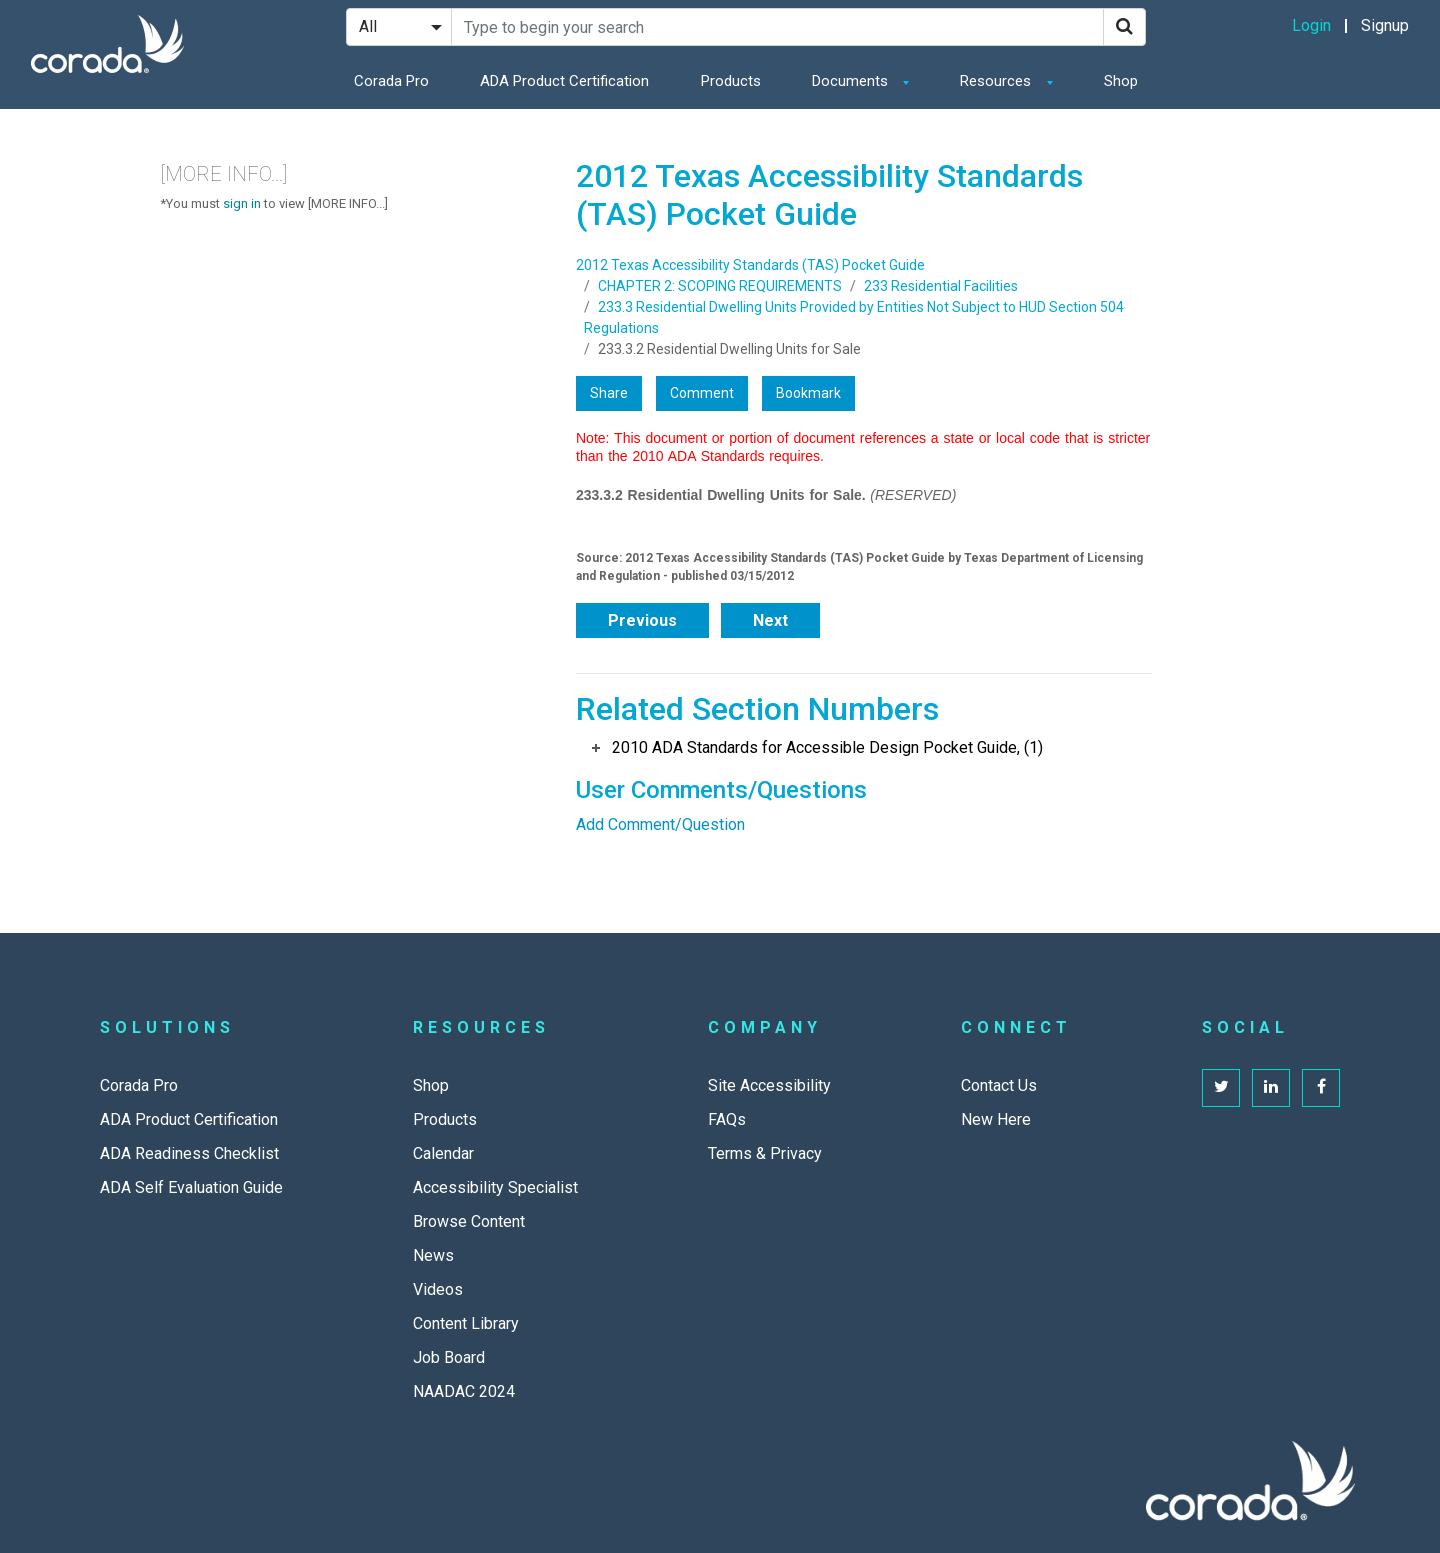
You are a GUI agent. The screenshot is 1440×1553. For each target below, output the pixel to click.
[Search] (1124, 27)
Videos (438, 1289)
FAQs (727, 1119)
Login (1311, 25)
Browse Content (469, 1221)
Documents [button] (852, 81)
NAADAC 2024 (464, 1391)
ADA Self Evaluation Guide (191, 1187)
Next (770, 620)
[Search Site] (777, 27)
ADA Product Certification (564, 81)
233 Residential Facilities (941, 286)
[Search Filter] (399, 27)
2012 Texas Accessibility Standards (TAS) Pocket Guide (750, 265)
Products (731, 81)
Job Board (449, 1357)
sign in (242, 203)
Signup (1385, 25)
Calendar (443, 1153)
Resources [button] (997, 81)
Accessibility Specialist (495, 1187)
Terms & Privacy (765, 1153)
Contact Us (999, 1085)
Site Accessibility (769, 1085)
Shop (1121, 81)
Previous (642, 620)
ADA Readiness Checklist (189, 1153)
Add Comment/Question (660, 824)
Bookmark (808, 393)
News (433, 1255)
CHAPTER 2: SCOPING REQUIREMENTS (720, 286)
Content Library (466, 1323)
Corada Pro (391, 81)
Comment (702, 393)
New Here (996, 1119)
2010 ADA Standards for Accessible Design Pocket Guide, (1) (827, 747)
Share (609, 393)
